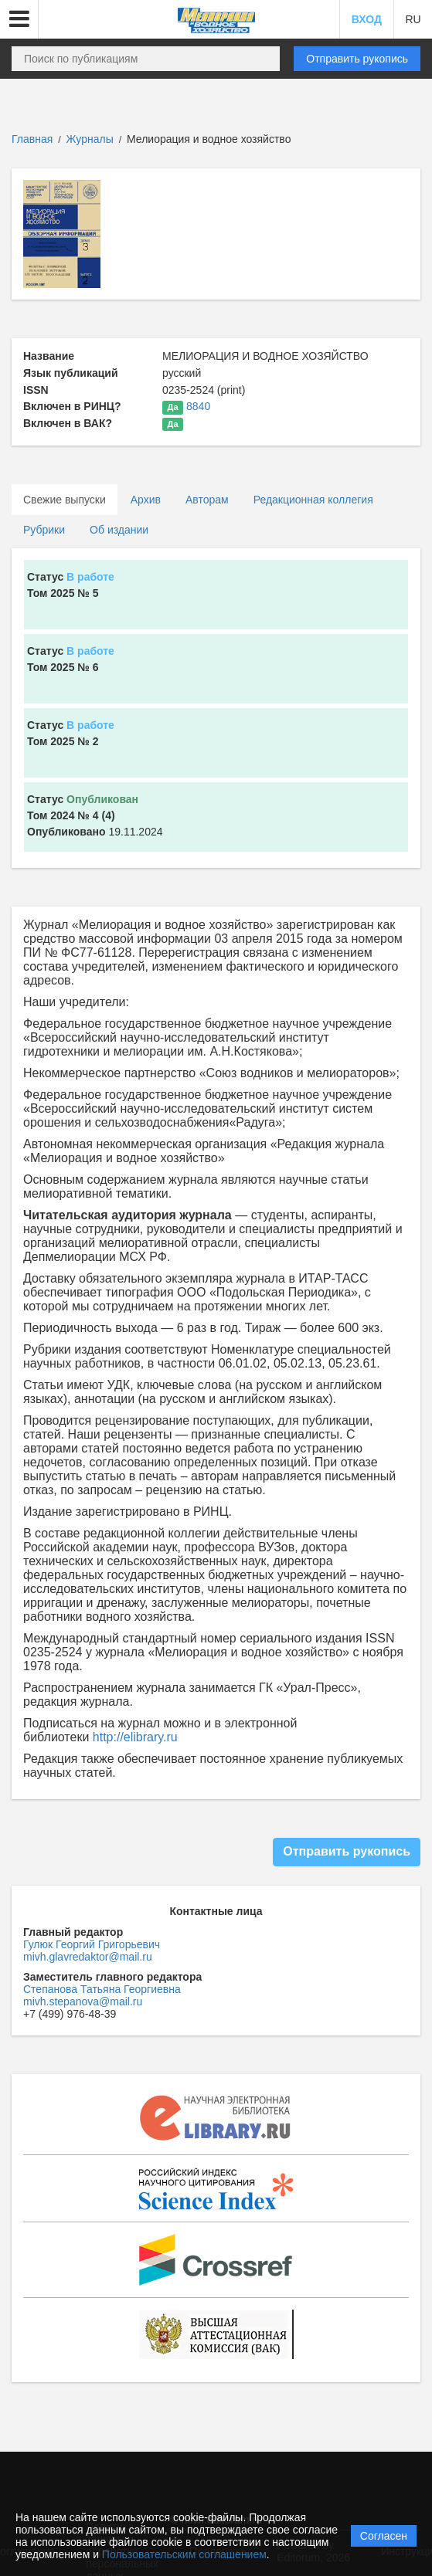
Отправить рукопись (357, 59)
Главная (32, 139)
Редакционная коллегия (313, 499)
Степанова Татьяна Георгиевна (102, 1989)
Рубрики (44, 530)
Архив (146, 499)
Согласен (383, 2536)
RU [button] (412, 19)
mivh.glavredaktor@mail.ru (87, 1957)
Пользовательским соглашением (184, 2554)
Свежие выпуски (64, 499)
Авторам (207, 499)
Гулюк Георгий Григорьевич (91, 1944)
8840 (198, 406)
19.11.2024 (95, 815)
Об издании (119, 530)
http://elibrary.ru (135, 1737)
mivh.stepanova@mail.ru (82, 2001)
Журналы (90, 139)
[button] (19, 19)
